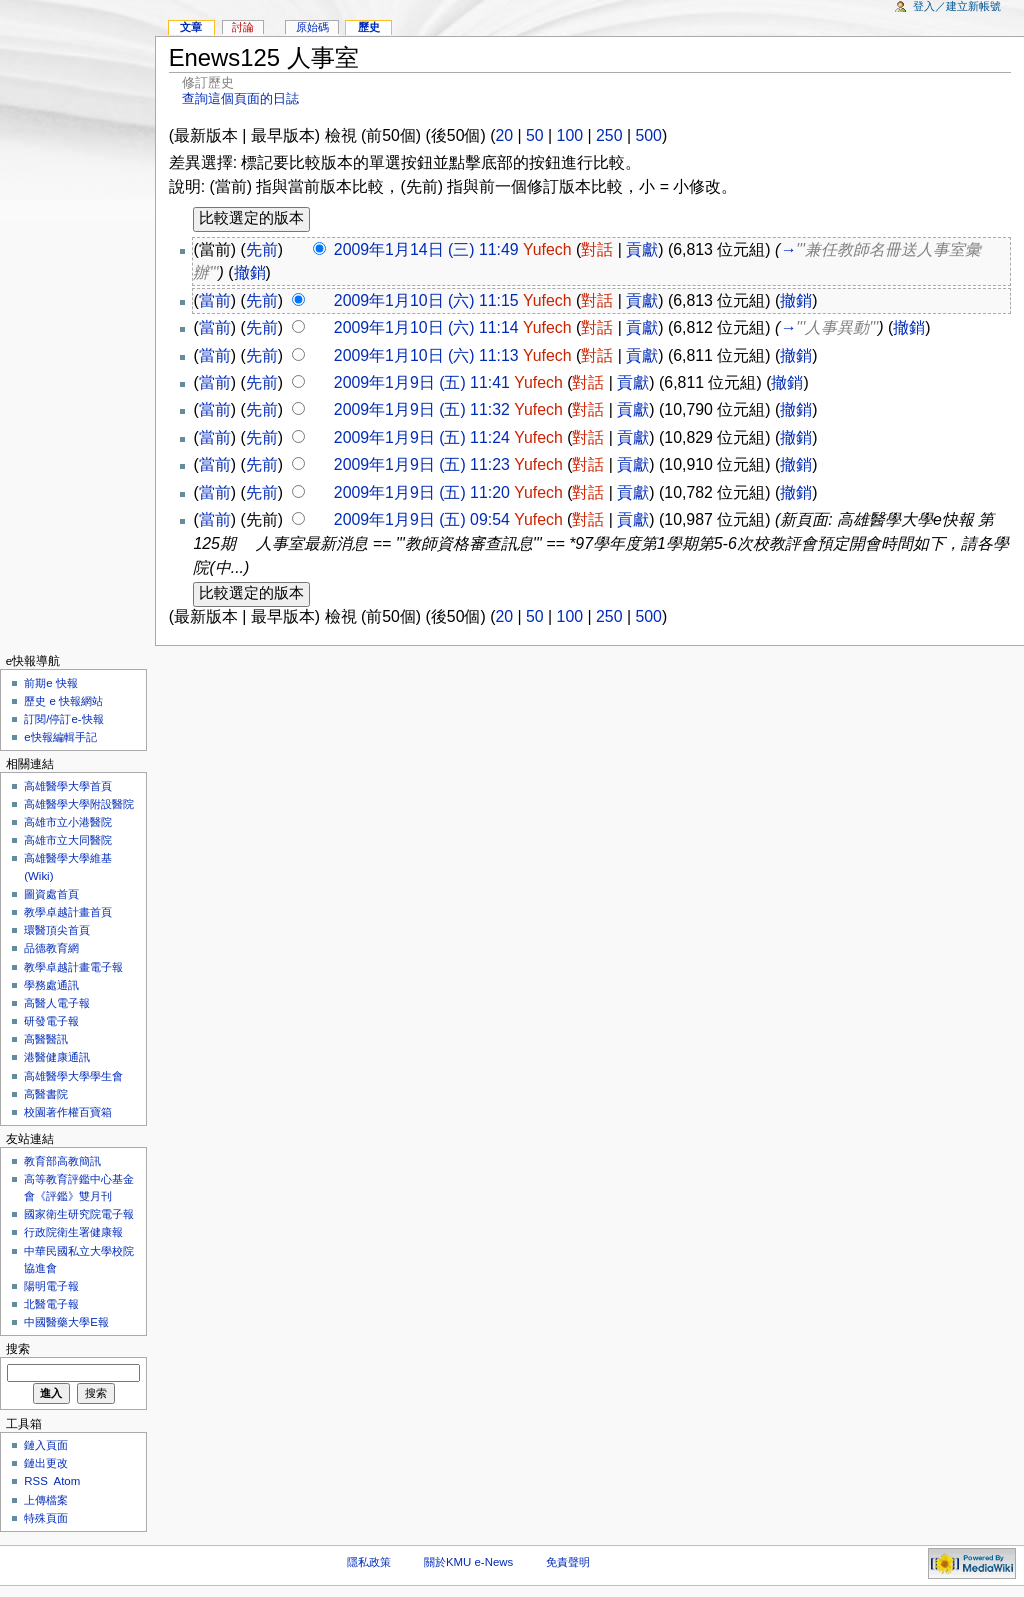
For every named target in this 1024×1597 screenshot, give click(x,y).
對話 (597, 249)
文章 (191, 27)
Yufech (547, 249)
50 (535, 135)
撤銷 (250, 272)
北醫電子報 (51, 1304)
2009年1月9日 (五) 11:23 (422, 464)
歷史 (369, 27)
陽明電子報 (51, 1286)
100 (570, 135)
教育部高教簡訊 (62, 1161)
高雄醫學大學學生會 (73, 1076)
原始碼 (312, 27)
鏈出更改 (46, 1463)
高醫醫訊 (46, 1039)
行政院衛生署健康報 (73, 1232)
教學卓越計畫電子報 (73, 967)
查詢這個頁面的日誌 (240, 98)
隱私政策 (369, 1562)
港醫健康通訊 (57, 1057)
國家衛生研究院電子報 (79, 1214)
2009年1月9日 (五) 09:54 (422, 519)
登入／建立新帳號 (957, 6)
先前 (262, 249)
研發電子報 (51, 1021)
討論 (243, 27)
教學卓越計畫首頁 (68, 912)
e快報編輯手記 (60, 737)
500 (648, 135)
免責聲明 (568, 1562)
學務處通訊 (51, 985)
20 (504, 135)
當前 (215, 300)
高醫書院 (46, 1094)
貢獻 (642, 249)
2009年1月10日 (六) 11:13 (426, 355)
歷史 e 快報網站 (69, 701)
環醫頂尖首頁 (57, 930)
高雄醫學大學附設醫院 (79, 804)
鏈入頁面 (46, 1445)
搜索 (18, 1349)
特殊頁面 (46, 1518)
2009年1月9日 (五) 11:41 (422, 382)
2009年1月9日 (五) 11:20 (422, 492)
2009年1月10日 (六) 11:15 (426, 300)
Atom (67, 1481)
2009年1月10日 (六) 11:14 (426, 327)
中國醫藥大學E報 (66, 1322)
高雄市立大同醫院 (68, 840)
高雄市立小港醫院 (68, 822)
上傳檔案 (46, 1500)
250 (609, 135)
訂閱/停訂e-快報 (63, 719)
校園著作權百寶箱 (68, 1112)
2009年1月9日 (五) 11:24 (422, 437)
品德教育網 (51, 948)
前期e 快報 (51, 683)
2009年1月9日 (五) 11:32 (422, 409)
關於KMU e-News (468, 1562)
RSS (36, 1481)
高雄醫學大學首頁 (68, 786)
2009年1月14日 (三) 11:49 (426, 249)
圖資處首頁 (51, 894)
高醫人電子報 (57, 1003)
